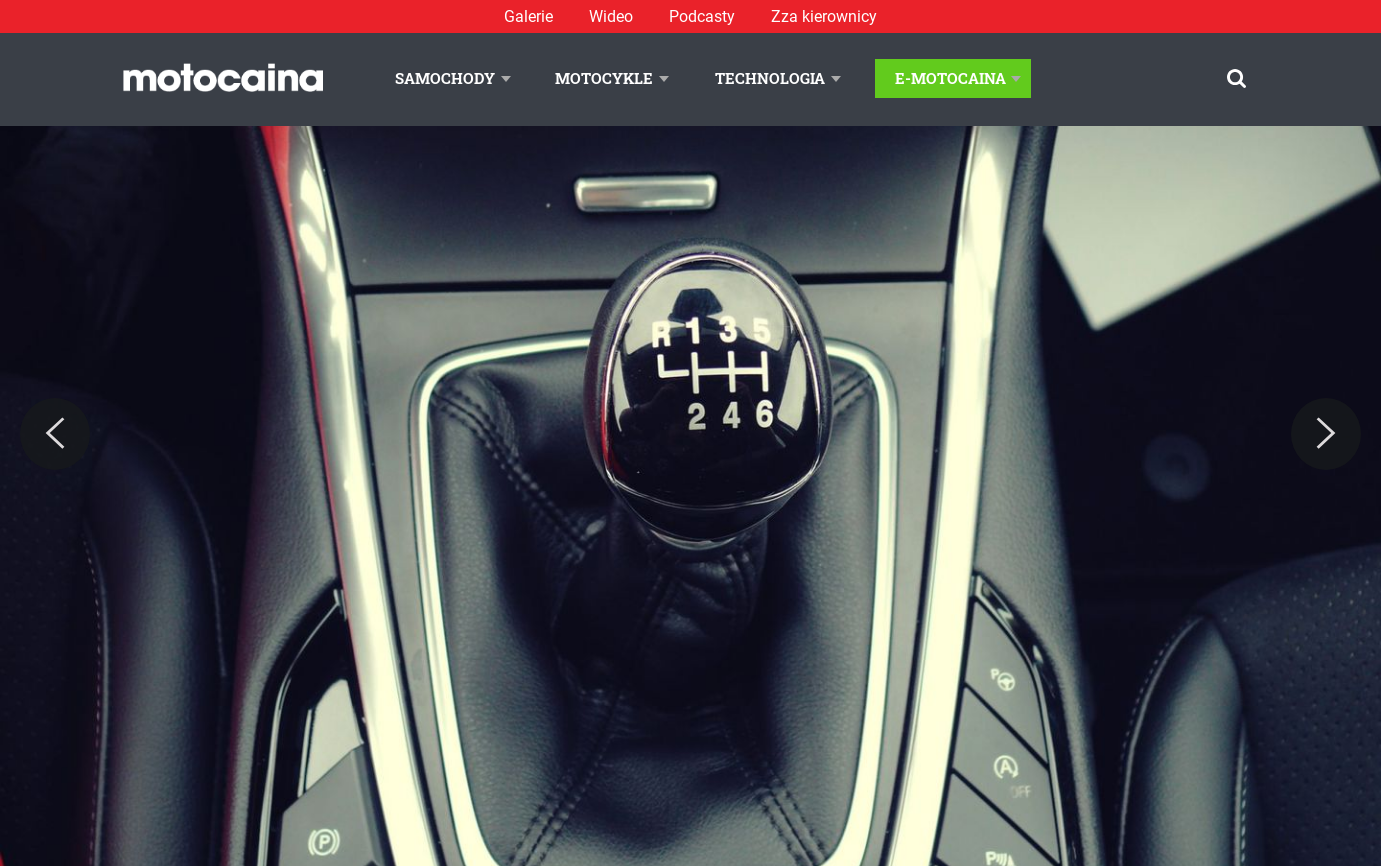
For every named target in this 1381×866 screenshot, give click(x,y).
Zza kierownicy (824, 16)
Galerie (528, 16)
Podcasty (702, 16)
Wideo (611, 16)
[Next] (1326, 434)
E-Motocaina (950, 78)
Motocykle (604, 78)
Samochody (445, 78)
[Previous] (55, 434)
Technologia (770, 78)
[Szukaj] (1236, 78)
